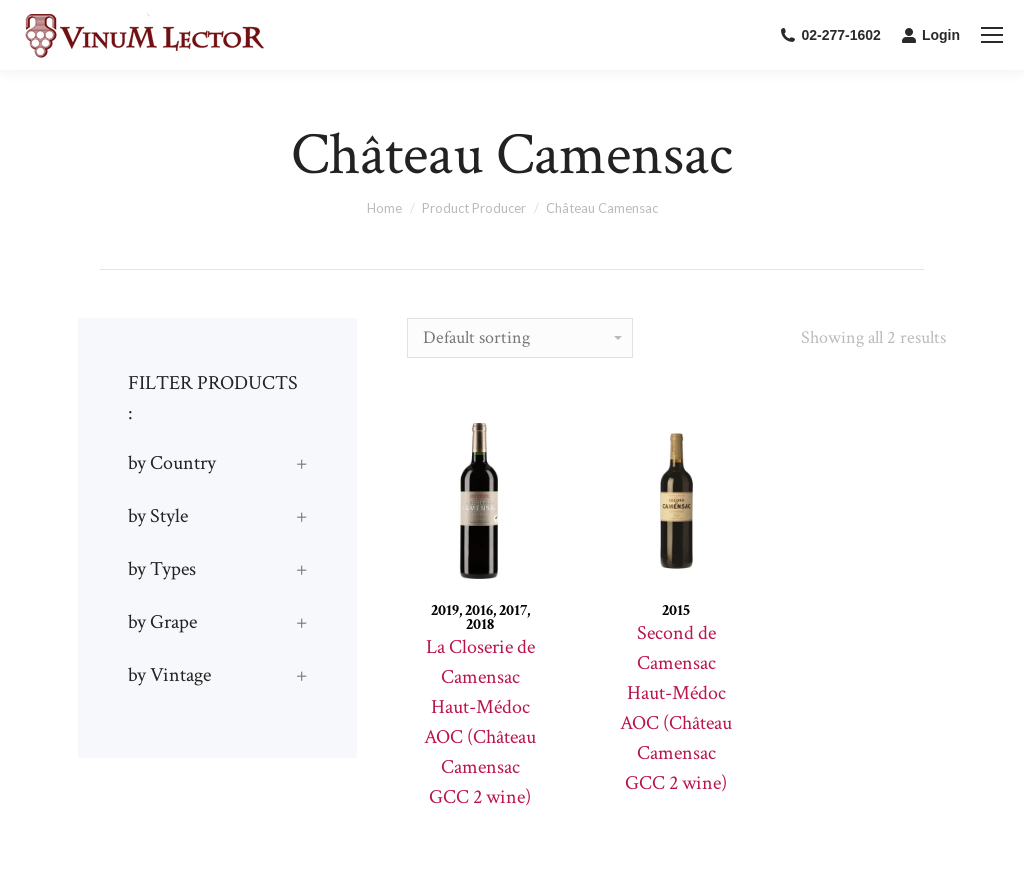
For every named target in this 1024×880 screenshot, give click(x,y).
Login (930, 35)
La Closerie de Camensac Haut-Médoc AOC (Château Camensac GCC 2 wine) (480, 722)
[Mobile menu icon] (992, 35)
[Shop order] (520, 338)
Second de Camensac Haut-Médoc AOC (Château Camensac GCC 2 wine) (676, 708)
